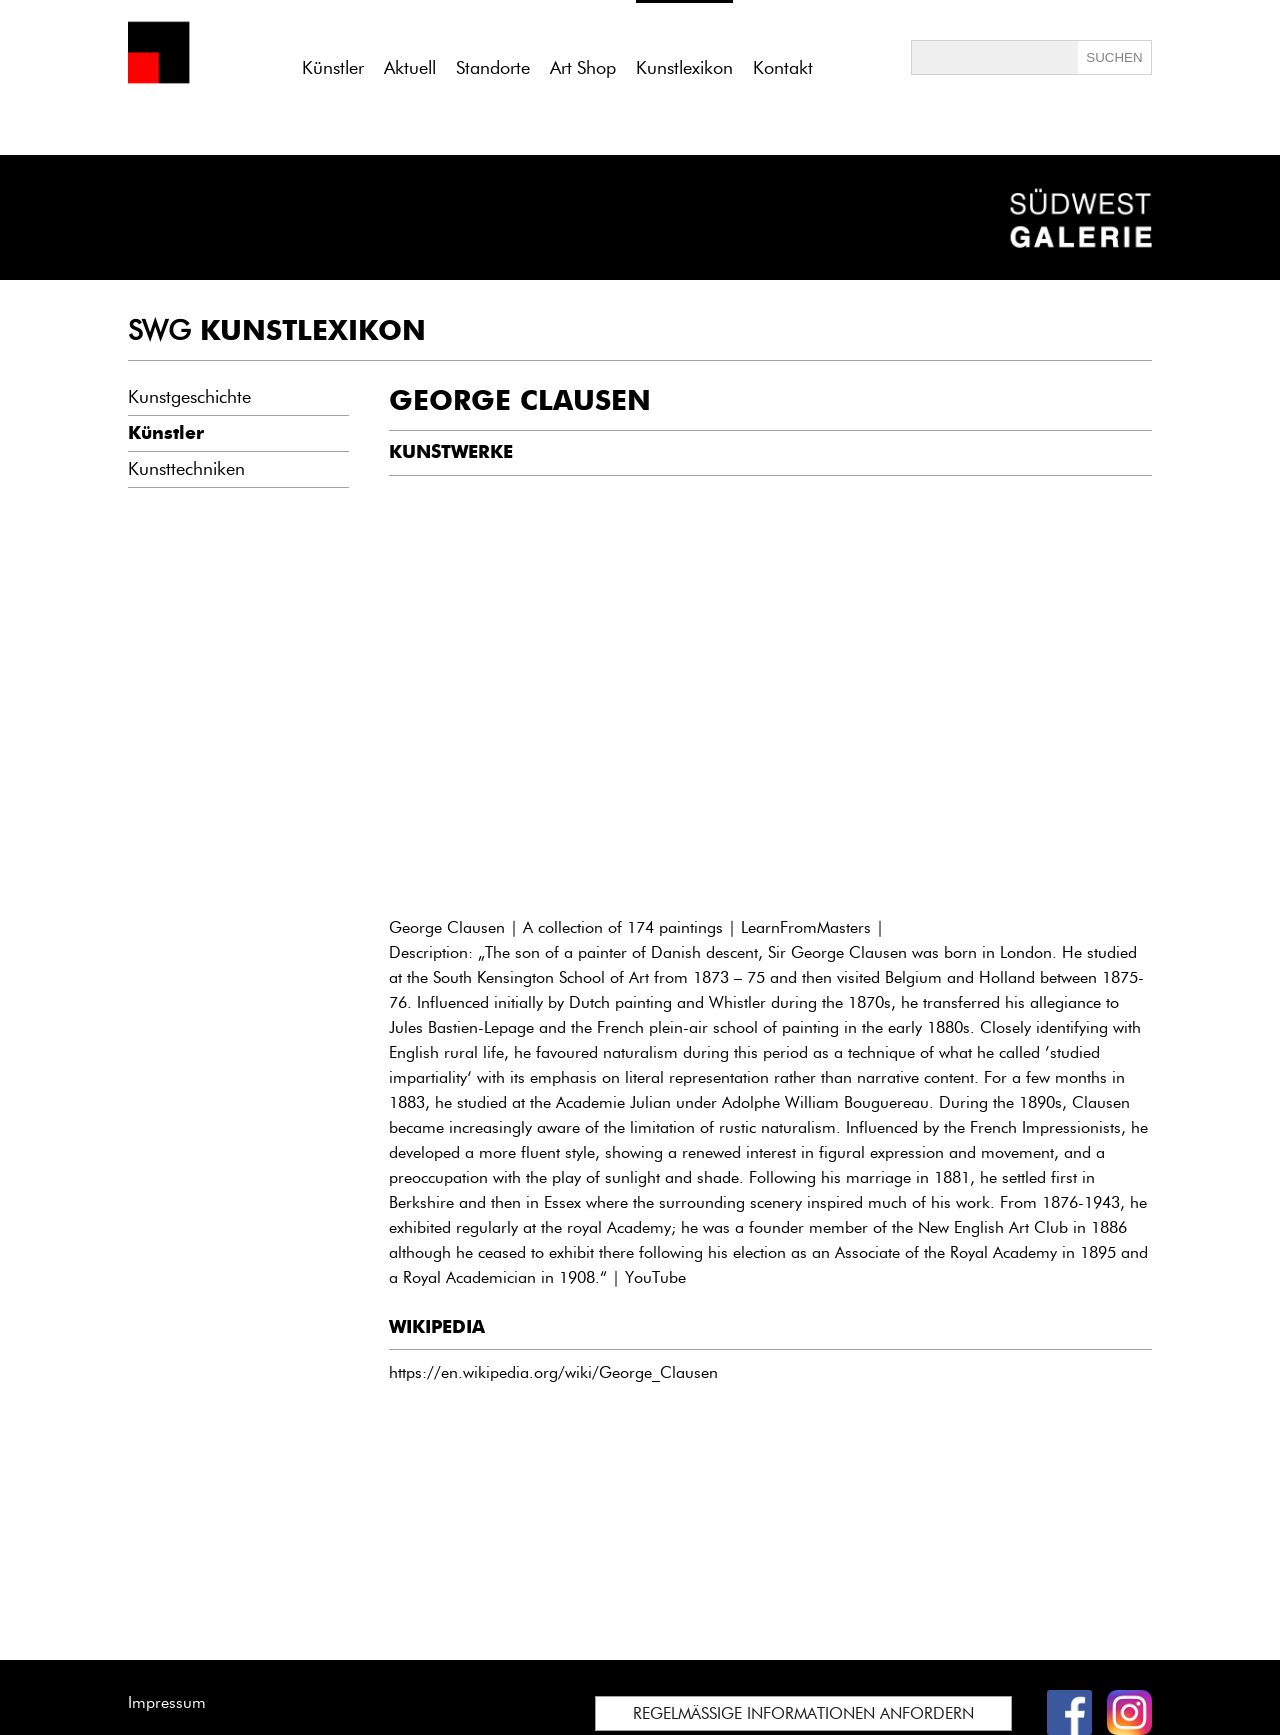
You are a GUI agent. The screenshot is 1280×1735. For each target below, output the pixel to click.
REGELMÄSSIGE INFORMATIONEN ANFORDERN (803, 1713)
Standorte (493, 68)
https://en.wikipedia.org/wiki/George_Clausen (553, 1372)
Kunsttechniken (186, 469)
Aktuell (410, 68)
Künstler (333, 68)
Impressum (167, 1702)
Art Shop (583, 68)
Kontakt (783, 68)
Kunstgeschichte (189, 397)
